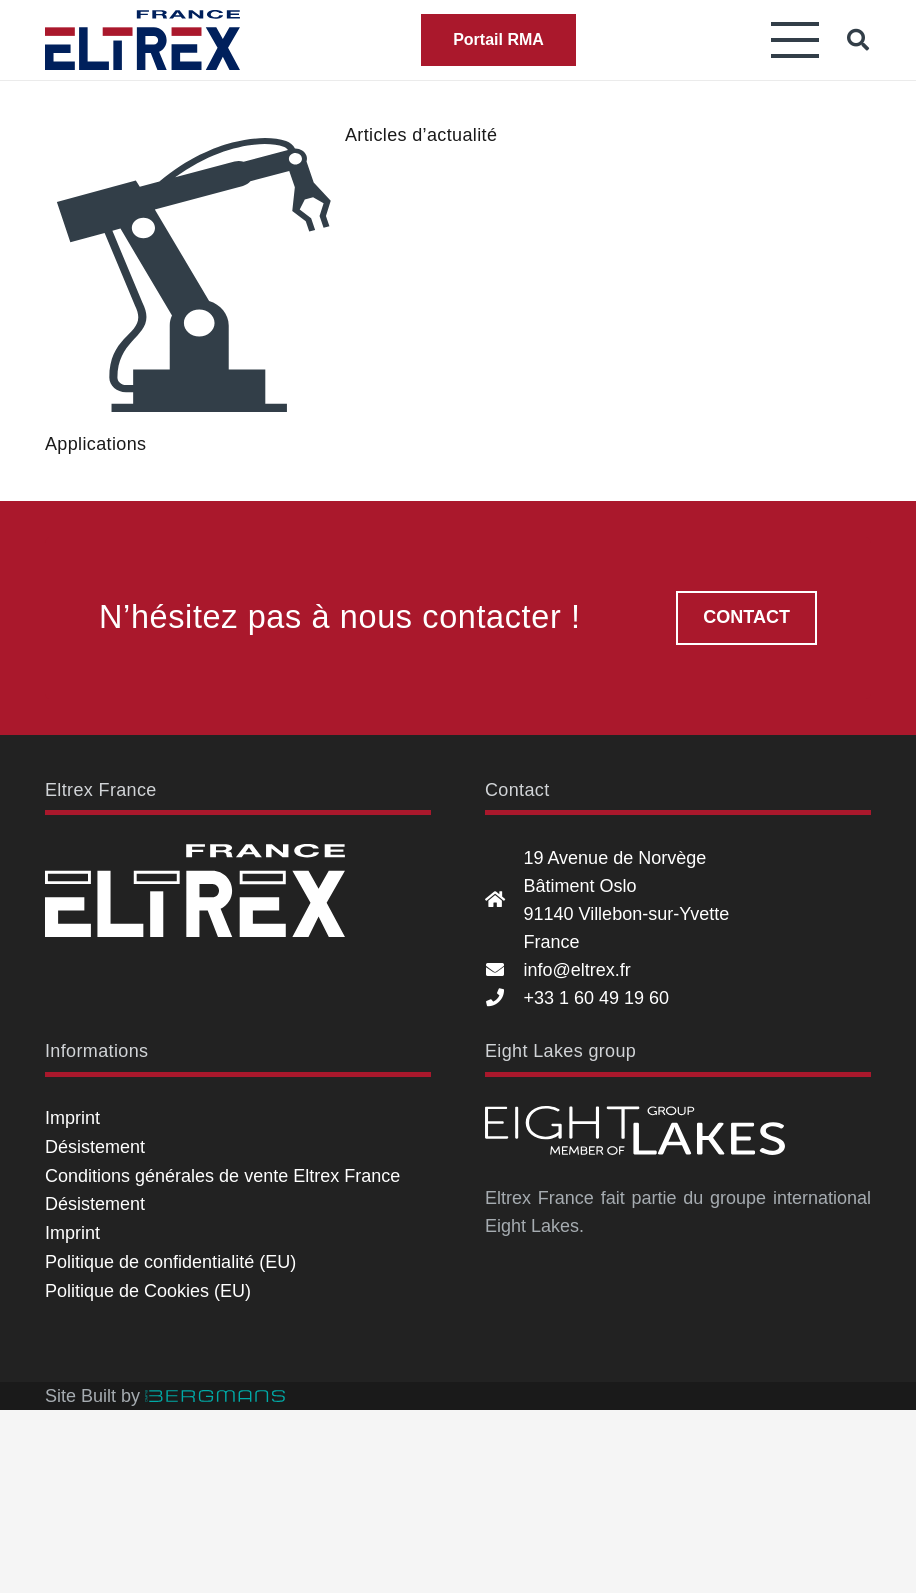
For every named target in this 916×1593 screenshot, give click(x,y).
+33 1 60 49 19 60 (596, 998)
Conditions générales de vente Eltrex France (222, 1176)
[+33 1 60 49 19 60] (504, 998)
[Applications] (195, 275)
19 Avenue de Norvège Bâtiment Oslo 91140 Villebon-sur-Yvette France (626, 900)
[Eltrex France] (142, 40)
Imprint (72, 1118)
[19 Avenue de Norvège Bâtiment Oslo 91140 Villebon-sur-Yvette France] (504, 900)
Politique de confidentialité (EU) (170, 1262)
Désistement (95, 1147)
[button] (795, 40)
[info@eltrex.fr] (504, 970)
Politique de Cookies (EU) (148, 1291)
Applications (95, 444)
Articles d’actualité (421, 135)
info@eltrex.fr (576, 970)
